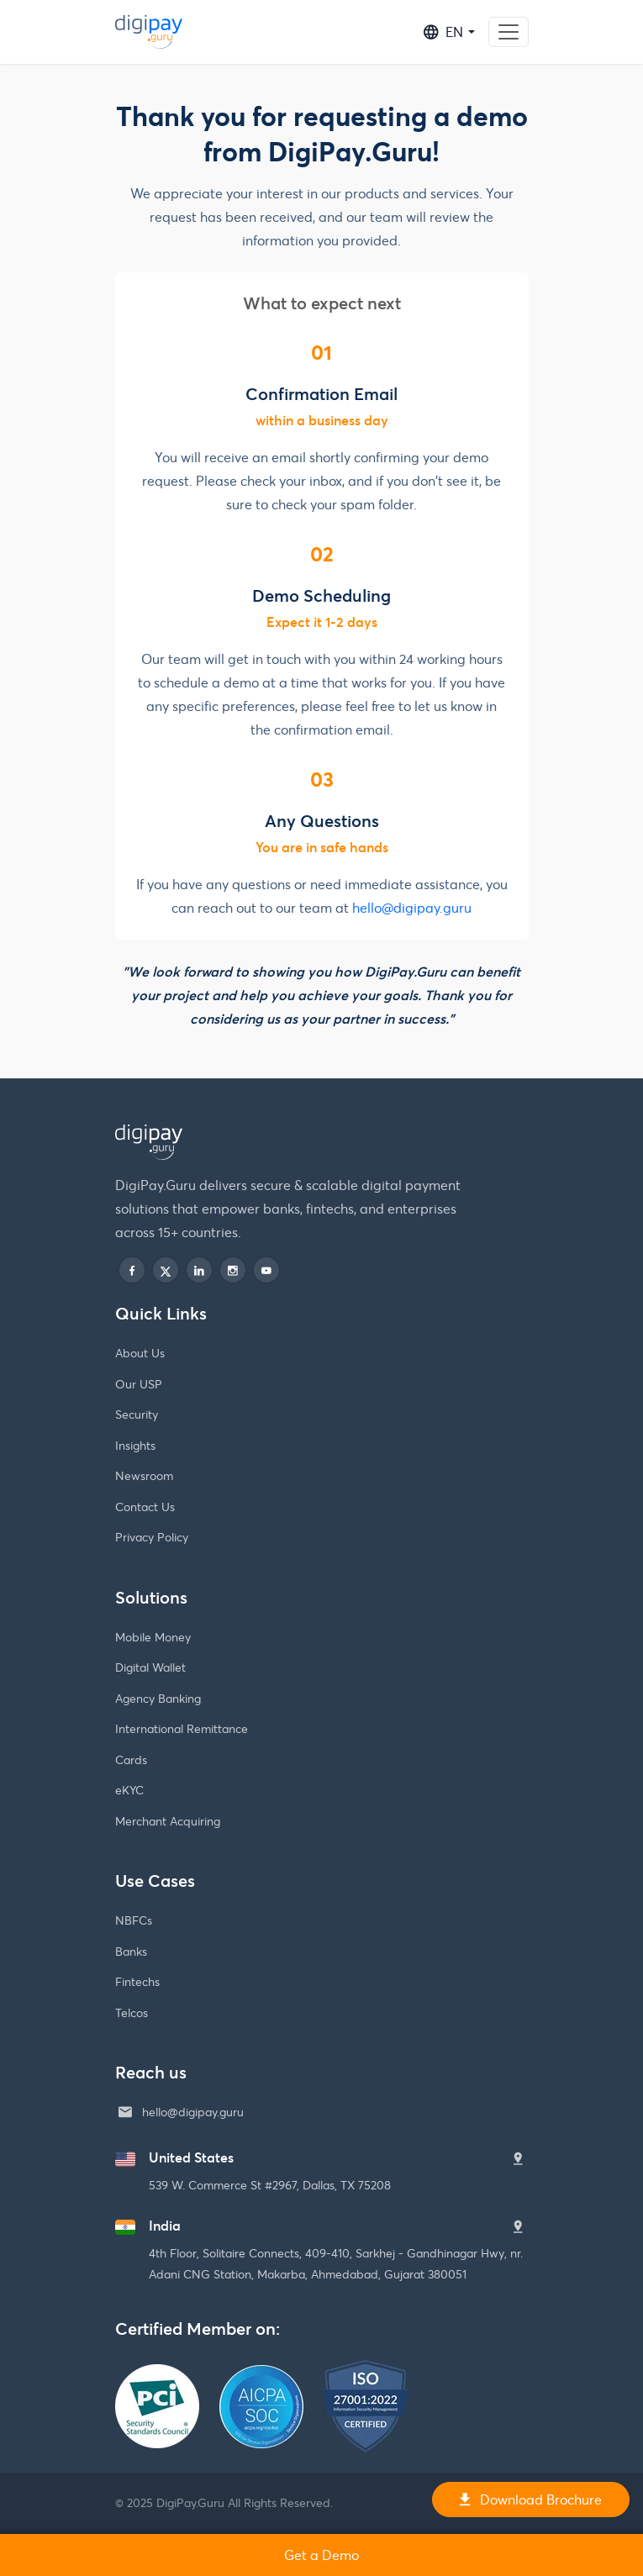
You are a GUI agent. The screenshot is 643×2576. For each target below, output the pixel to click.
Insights (135, 1445)
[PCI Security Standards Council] (157, 2374)
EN (443, 32)
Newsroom (144, 1475)
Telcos (131, 2012)
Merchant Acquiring (167, 1821)
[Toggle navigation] (508, 32)
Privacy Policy (151, 1537)
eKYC (129, 1790)
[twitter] (165, 1270)
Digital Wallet (150, 1667)
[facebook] (132, 1270)
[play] (266, 1270)
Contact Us (145, 1507)
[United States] (518, 2158)
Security (136, 1414)
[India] (518, 2226)
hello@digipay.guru (412, 907)
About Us (140, 1353)
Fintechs (137, 1981)
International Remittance (181, 1728)
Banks (131, 1951)
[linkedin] (199, 1270)
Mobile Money (153, 1637)
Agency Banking (158, 1698)
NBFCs (133, 1920)
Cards (131, 1759)
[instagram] (232, 1270)
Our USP (138, 1384)
